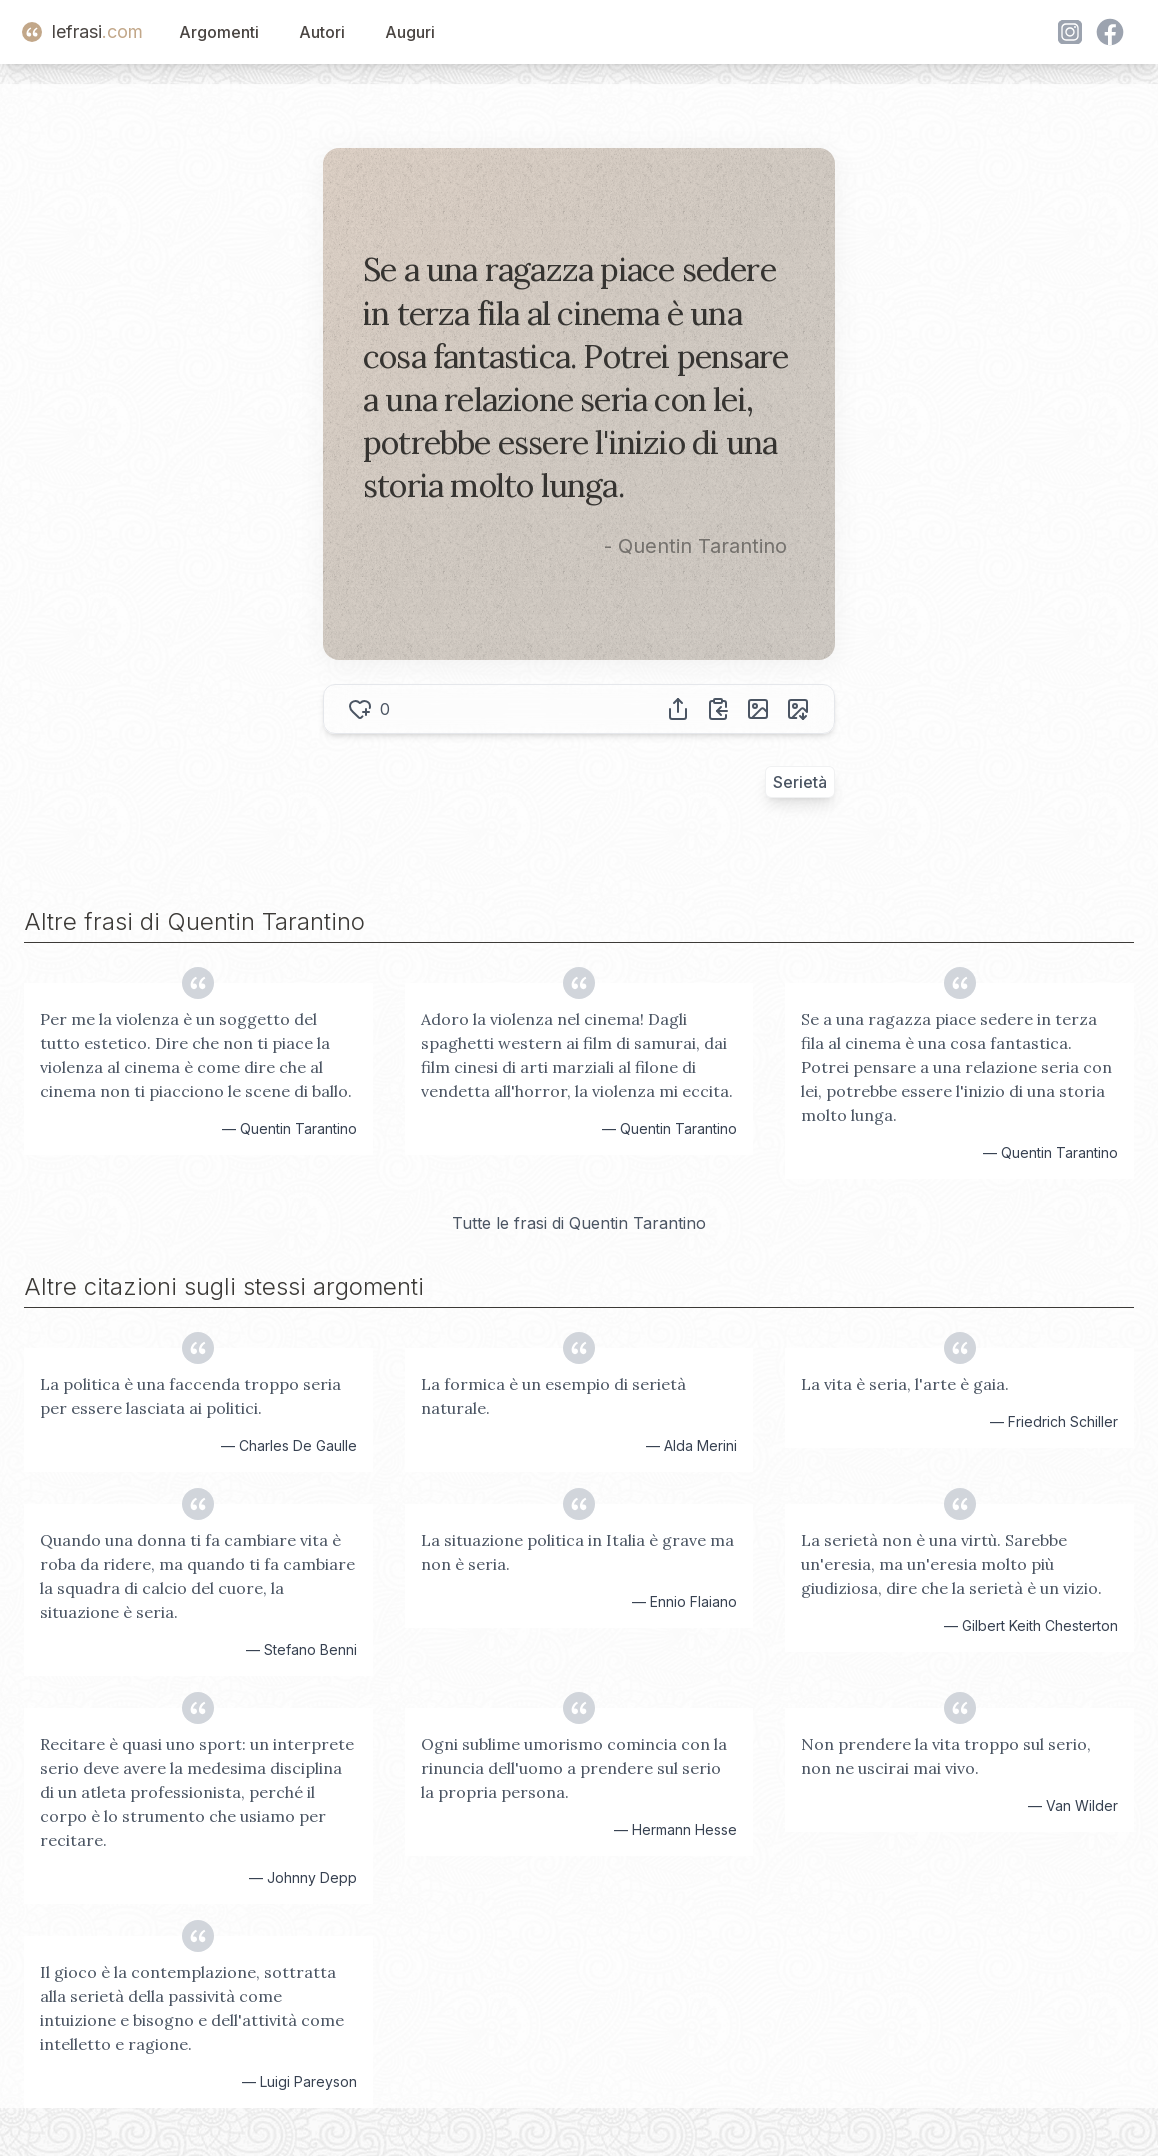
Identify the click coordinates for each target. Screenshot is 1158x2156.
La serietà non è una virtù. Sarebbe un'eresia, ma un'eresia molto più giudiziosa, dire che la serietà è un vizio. (951, 1564)
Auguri (410, 32)
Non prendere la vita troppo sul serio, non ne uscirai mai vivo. (946, 1756)
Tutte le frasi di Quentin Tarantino (579, 1223)
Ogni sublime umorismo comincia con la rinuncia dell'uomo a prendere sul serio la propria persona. (574, 1768)
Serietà (800, 782)
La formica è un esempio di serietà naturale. (553, 1396)
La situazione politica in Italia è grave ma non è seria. (577, 1552)
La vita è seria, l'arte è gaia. (905, 1384)
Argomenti (219, 32)
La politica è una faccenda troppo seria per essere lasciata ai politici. (190, 1396)
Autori (322, 32)
